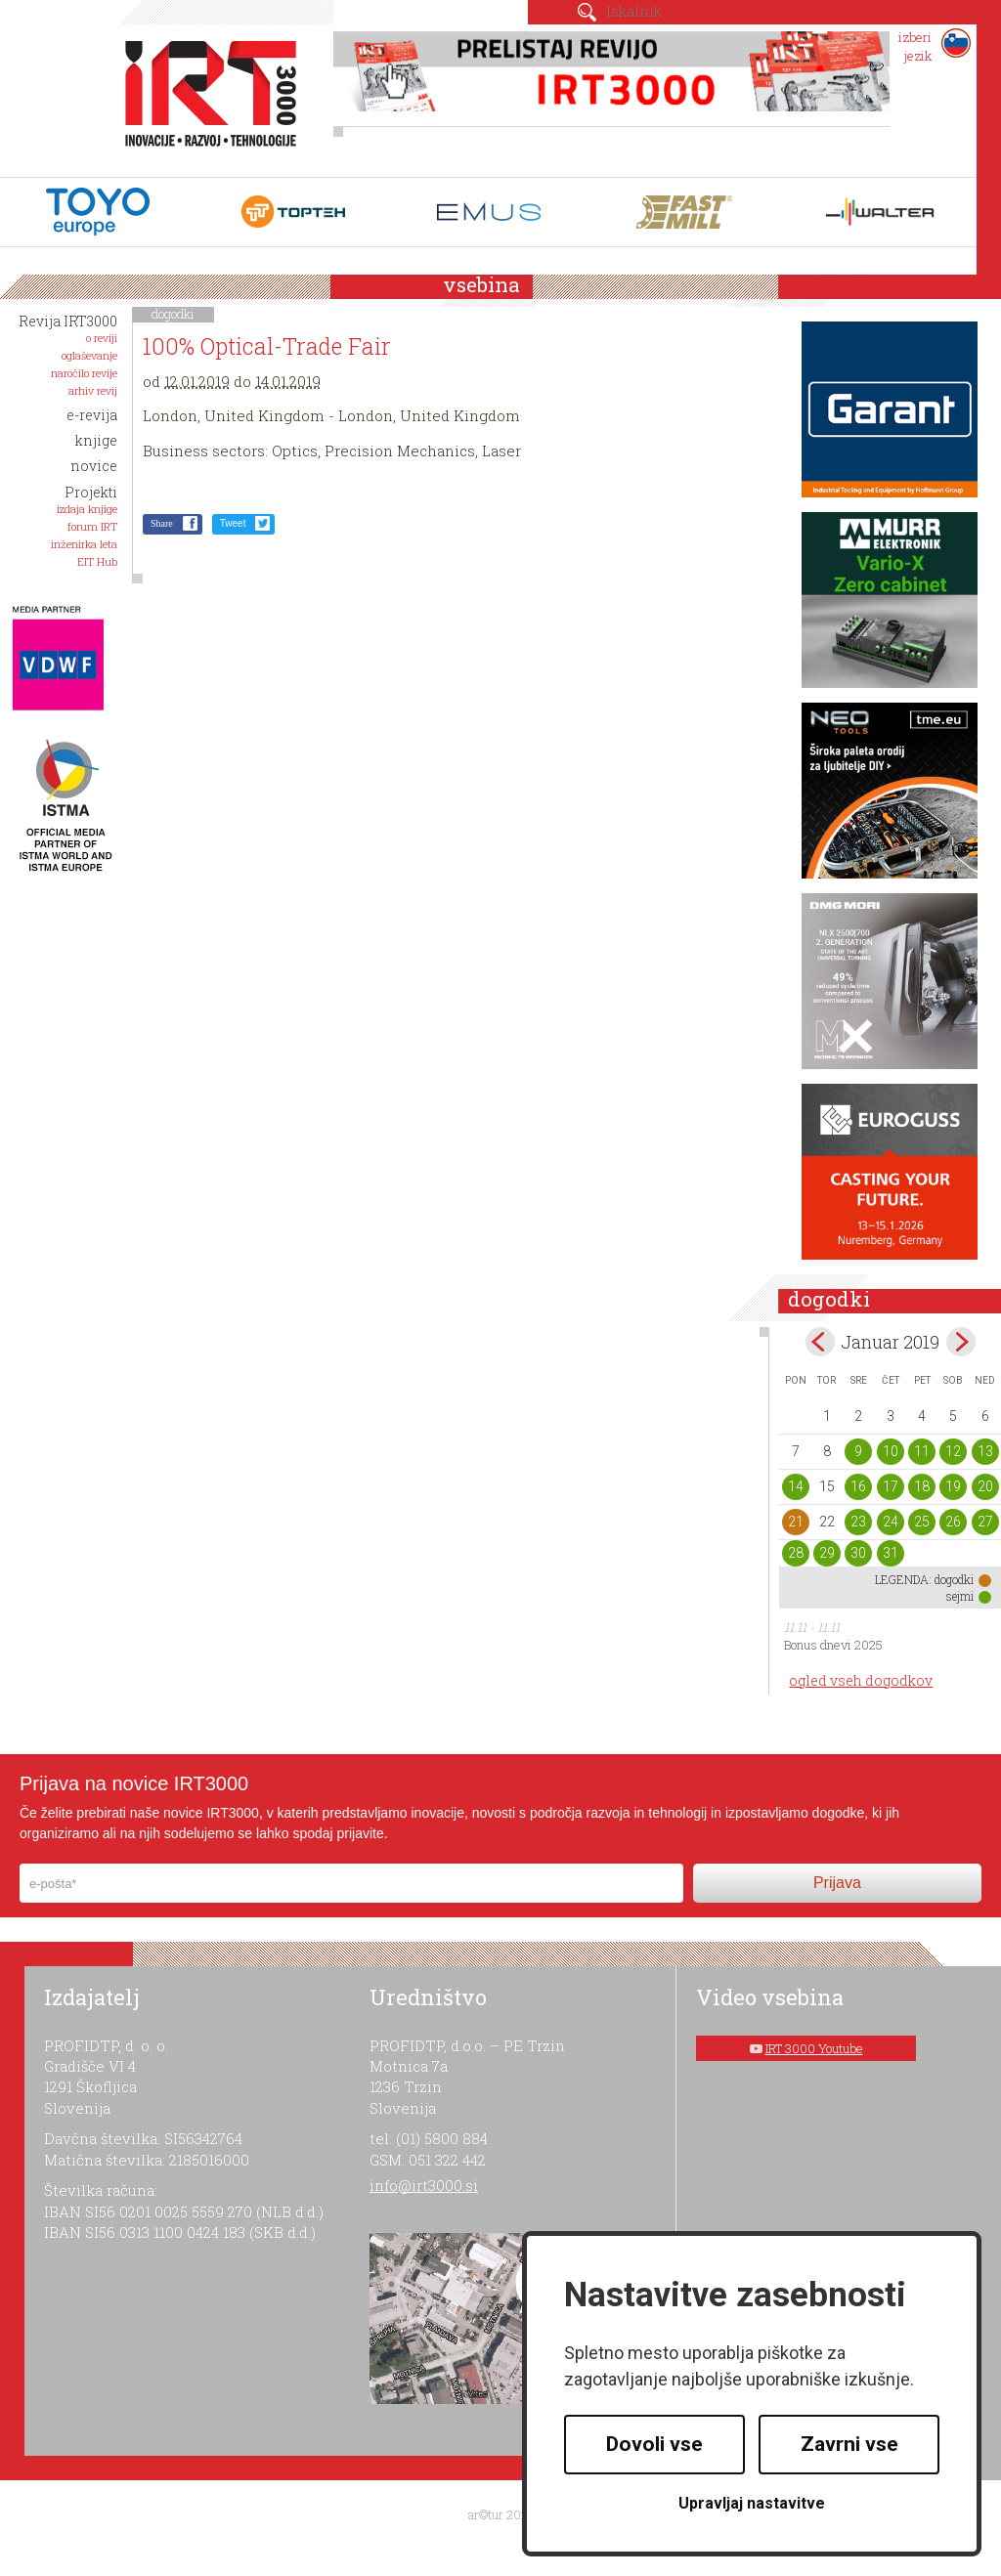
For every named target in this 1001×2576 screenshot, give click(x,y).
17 (890, 1486)
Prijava (837, 1882)
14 (796, 1486)
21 (796, 1521)
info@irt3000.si (424, 2185)
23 (858, 1521)
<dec (820, 1341)
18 (922, 1486)
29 (827, 1553)
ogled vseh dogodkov (861, 1680)
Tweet (233, 523)
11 (922, 1451)
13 (985, 1451)
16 (858, 1486)
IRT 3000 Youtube (814, 2048)
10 (890, 1451)
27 (985, 1521)
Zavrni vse (849, 2444)
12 (953, 1451)
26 (953, 1521)
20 (985, 1486)
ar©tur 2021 (500, 2514)
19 (953, 1486)
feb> (961, 1341)
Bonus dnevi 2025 (833, 1644)
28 (796, 1553)
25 (922, 1521)
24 (890, 1521)
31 (890, 1553)
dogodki (173, 314)
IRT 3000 (203, 95)
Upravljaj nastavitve (751, 2503)
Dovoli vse (654, 2444)
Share (162, 523)
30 (858, 1553)
